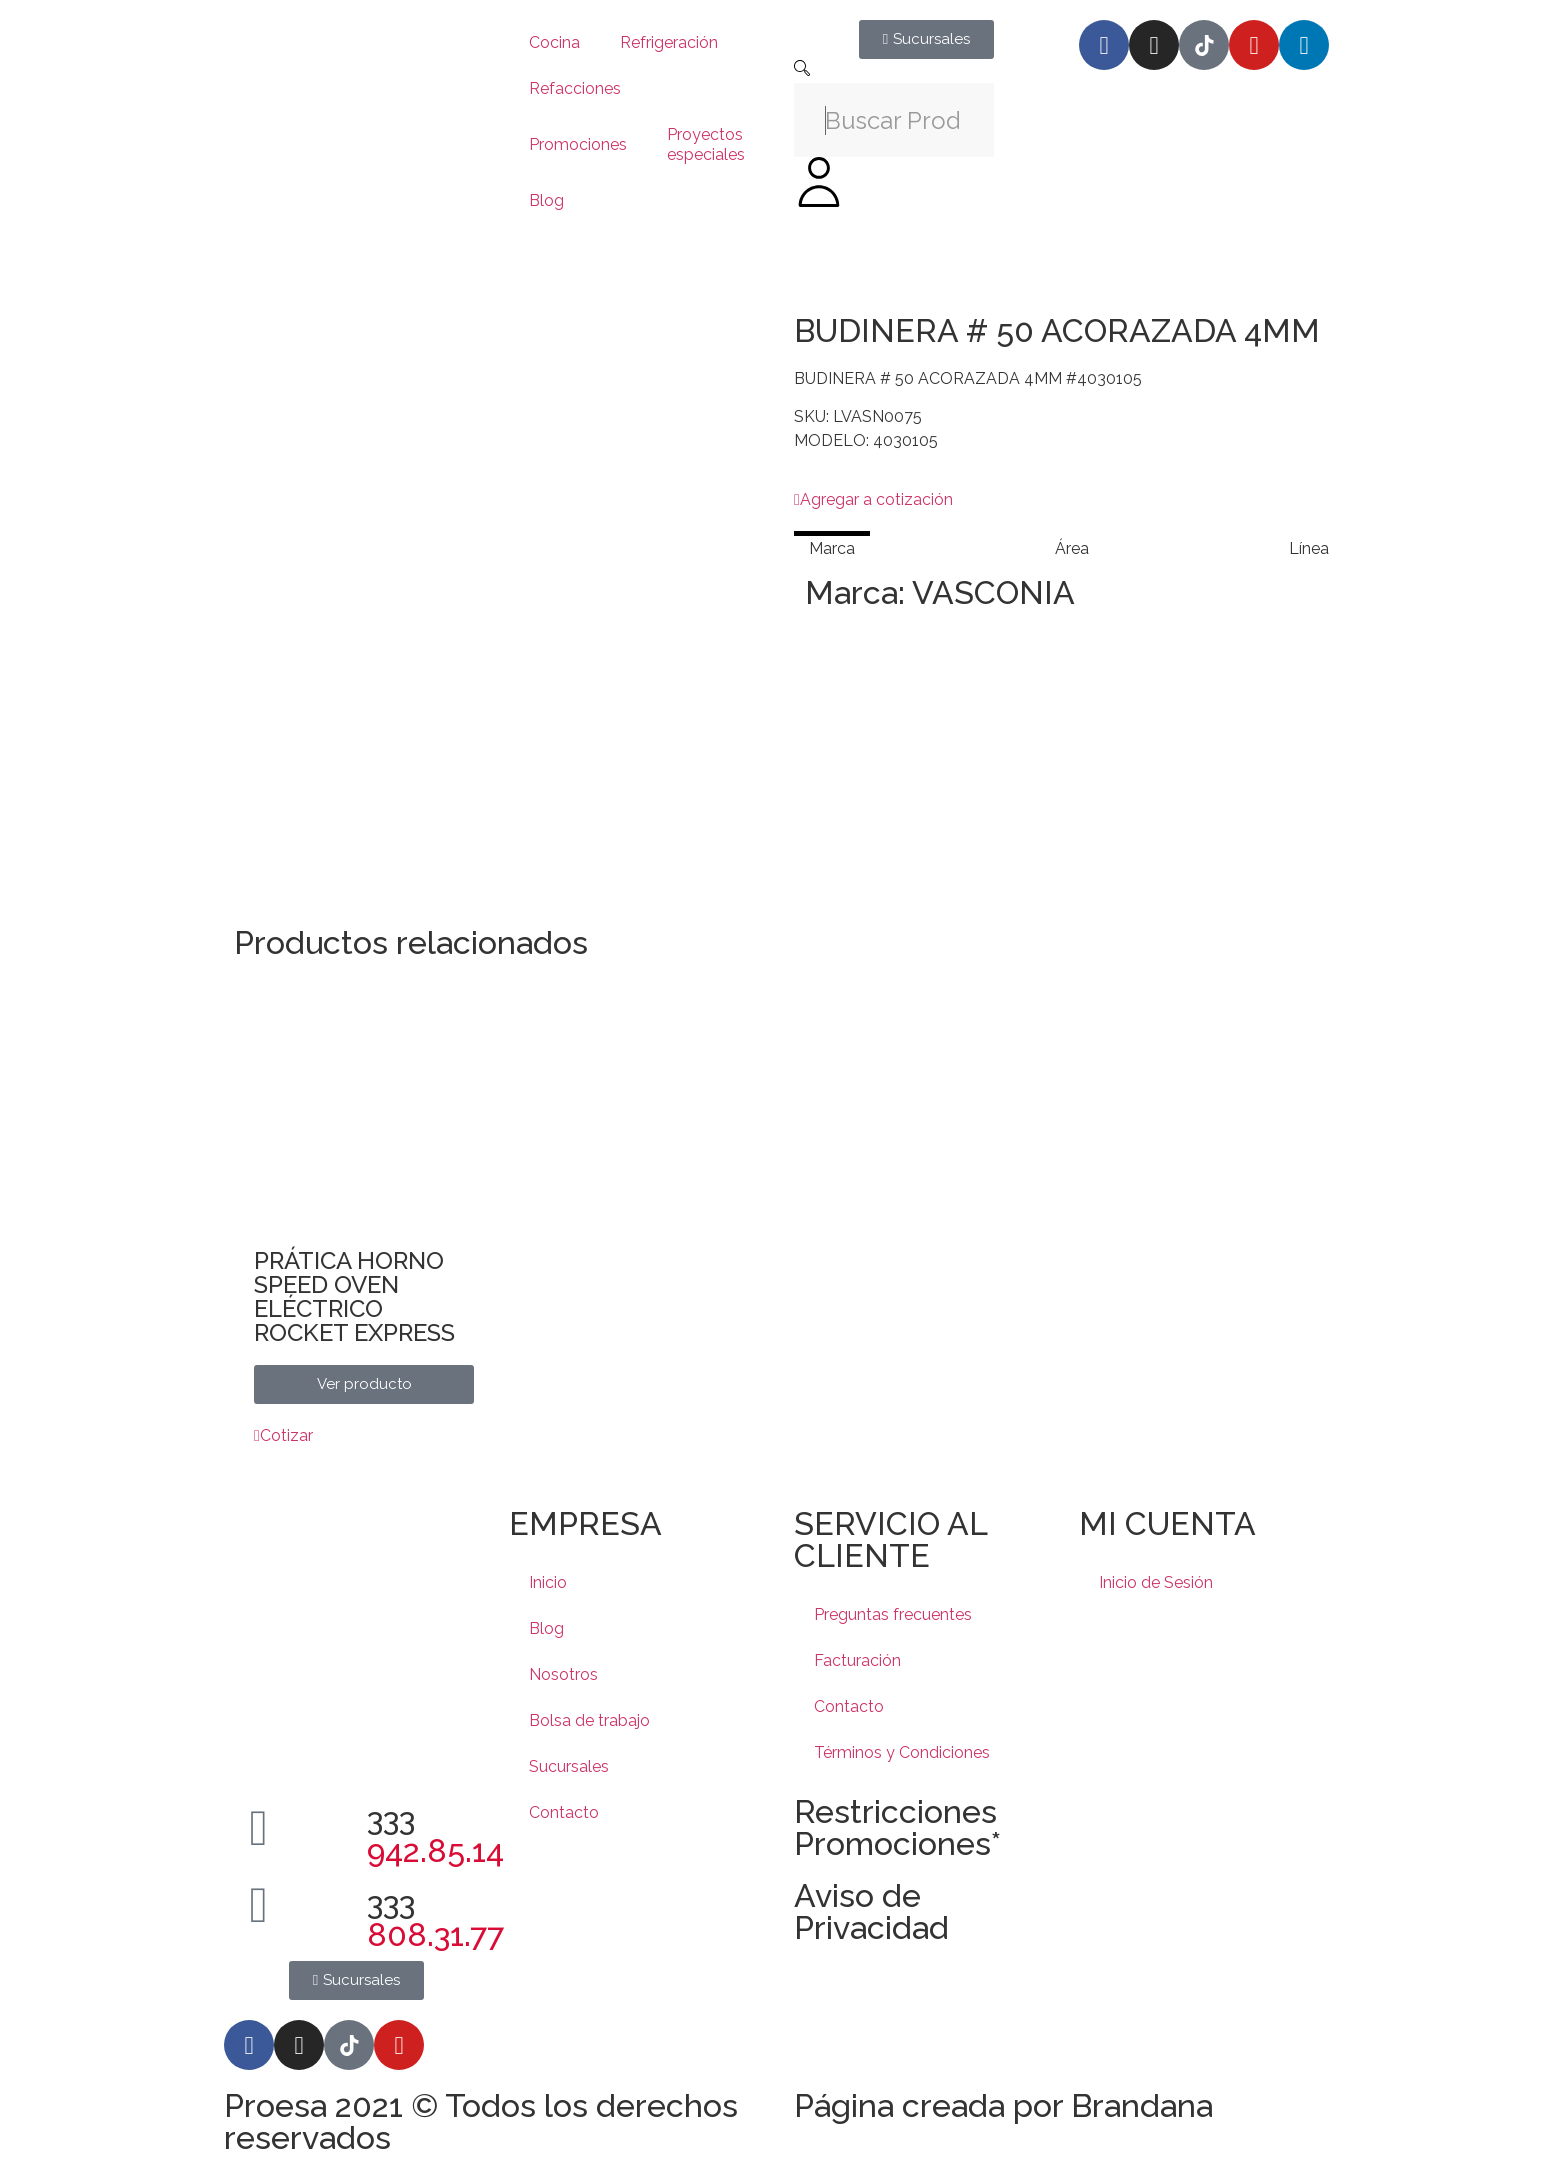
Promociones (578, 144)
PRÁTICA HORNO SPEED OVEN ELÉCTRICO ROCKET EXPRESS (354, 1296)
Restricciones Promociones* (897, 1827)
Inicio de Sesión (1156, 1582)
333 (435, 1834)
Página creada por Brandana (1003, 2105)
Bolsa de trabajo (589, 1720)
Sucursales (569, 1766)
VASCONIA (993, 592)
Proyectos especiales (706, 144)
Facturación (857, 1660)
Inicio (548, 1582)
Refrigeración (669, 42)
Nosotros (563, 1674)
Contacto (564, 1812)
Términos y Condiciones (902, 1752)
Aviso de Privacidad (871, 1911)
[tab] (832, 548)
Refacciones (575, 88)
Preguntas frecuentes (893, 1614)
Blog (546, 200)
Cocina (554, 42)
